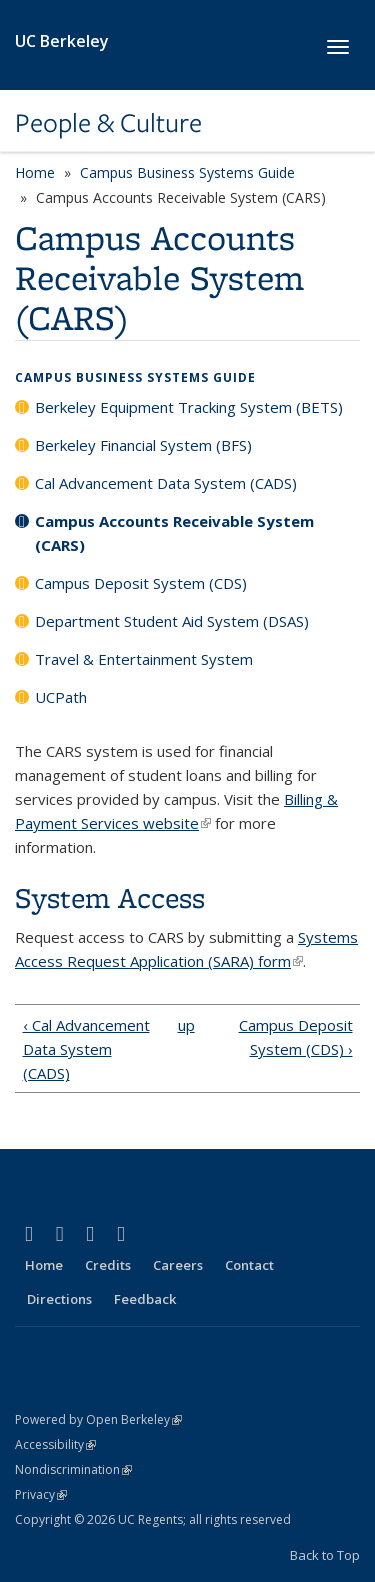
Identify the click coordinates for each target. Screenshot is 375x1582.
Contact (249, 1265)
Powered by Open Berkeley (98, 1419)
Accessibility (55, 1444)
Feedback (145, 1299)
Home (35, 172)
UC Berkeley (62, 41)
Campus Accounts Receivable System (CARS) (174, 533)
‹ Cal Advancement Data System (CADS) (86, 1049)
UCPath (61, 697)
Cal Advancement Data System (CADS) (166, 483)
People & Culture (108, 123)
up (184, 1025)
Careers (178, 1265)
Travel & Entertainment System (144, 659)
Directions (59, 1299)
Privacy (41, 1494)
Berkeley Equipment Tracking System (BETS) (189, 407)
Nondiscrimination (73, 1469)
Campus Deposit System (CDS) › (296, 1037)
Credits (108, 1265)
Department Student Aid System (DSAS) (172, 621)
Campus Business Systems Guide (187, 172)
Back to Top (325, 1555)
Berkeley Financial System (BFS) (143, 445)
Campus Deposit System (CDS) (141, 583)
